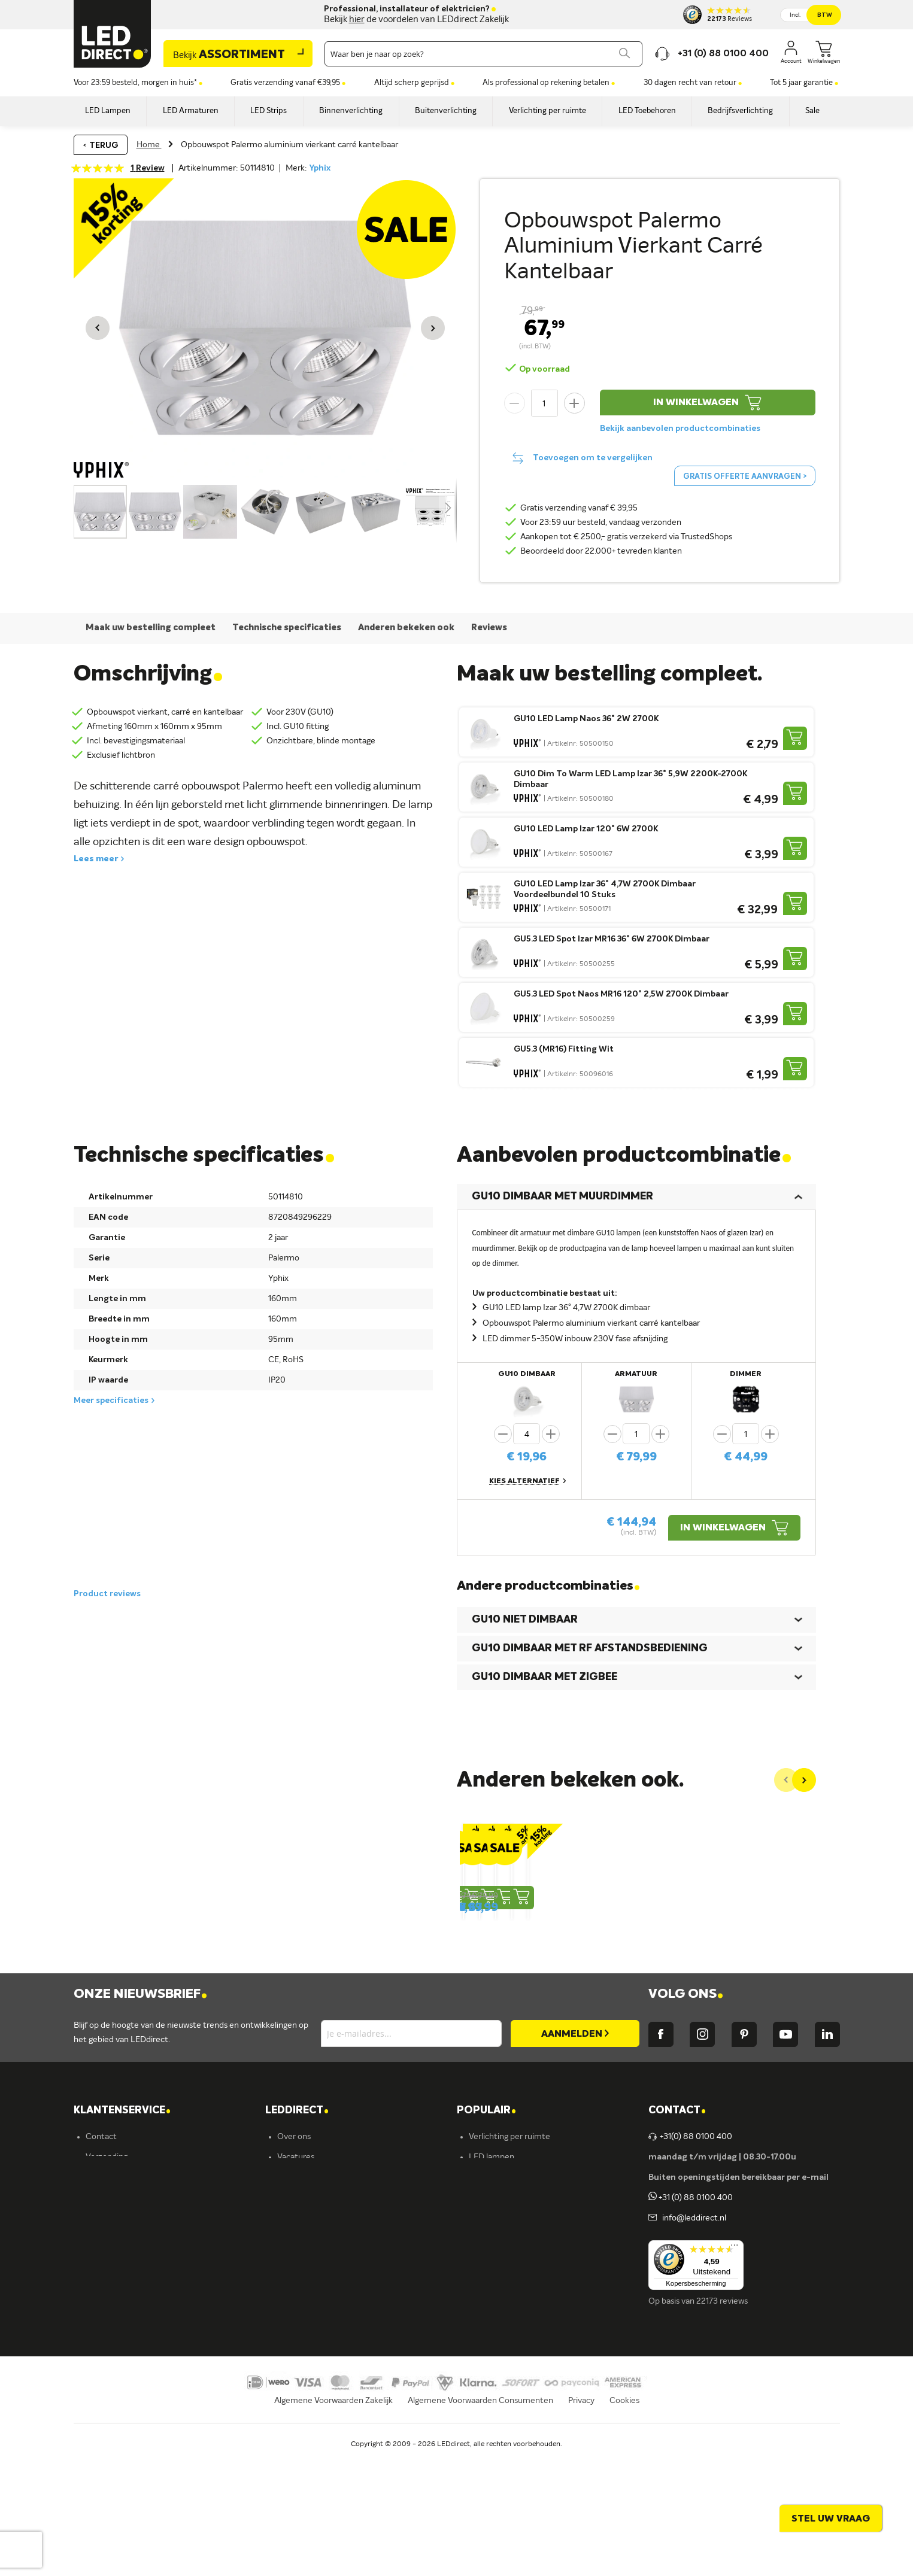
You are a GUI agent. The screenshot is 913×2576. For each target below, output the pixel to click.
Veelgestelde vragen (123, 2394)
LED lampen (491, 2272)
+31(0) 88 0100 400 (690, 2252)
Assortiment (229, 55)
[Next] (804, 1780)
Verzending (107, 2272)
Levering (102, 2313)
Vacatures (295, 2272)
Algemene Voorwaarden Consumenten (480, 2532)
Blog (285, 2293)
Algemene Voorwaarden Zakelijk (333, 2532)
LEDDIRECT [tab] (297, 2226)
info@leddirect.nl (692, 2333)
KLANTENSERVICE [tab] (122, 2226)
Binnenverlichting (501, 2354)
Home (149, 145)
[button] (98, 328)
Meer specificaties (111, 1400)
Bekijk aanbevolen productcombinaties (680, 428)
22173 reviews (722, 2417)
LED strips (487, 2333)
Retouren (104, 2354)
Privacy (581, 2532)
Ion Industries (302, 2415)
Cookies (624, 2532)
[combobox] (483, 53)
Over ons (294, 2252)
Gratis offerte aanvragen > (744, 477)
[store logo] (112, 34)
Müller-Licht (300, 2333)
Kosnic (289, 2374)
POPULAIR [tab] (486, 2226)
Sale (476, 2415)
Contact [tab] (677, 2226)
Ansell (288, 2354)
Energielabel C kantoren (321, 2435)
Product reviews (107, 1594)
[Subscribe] (575, 2148)
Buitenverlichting (501, 2374)
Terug (103, 145)
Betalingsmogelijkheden (130, 2374)
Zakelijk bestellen (118, 2415)
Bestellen (103, 2293)
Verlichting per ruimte (509, 2252)
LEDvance (296, 2394)
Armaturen (489, 2313)
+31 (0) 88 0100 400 (690, 2313)
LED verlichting (497, 2293)
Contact (101, 2252)
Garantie (102, 2333)
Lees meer (96, 859)
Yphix (319, 168)
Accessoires (490, 2394)
